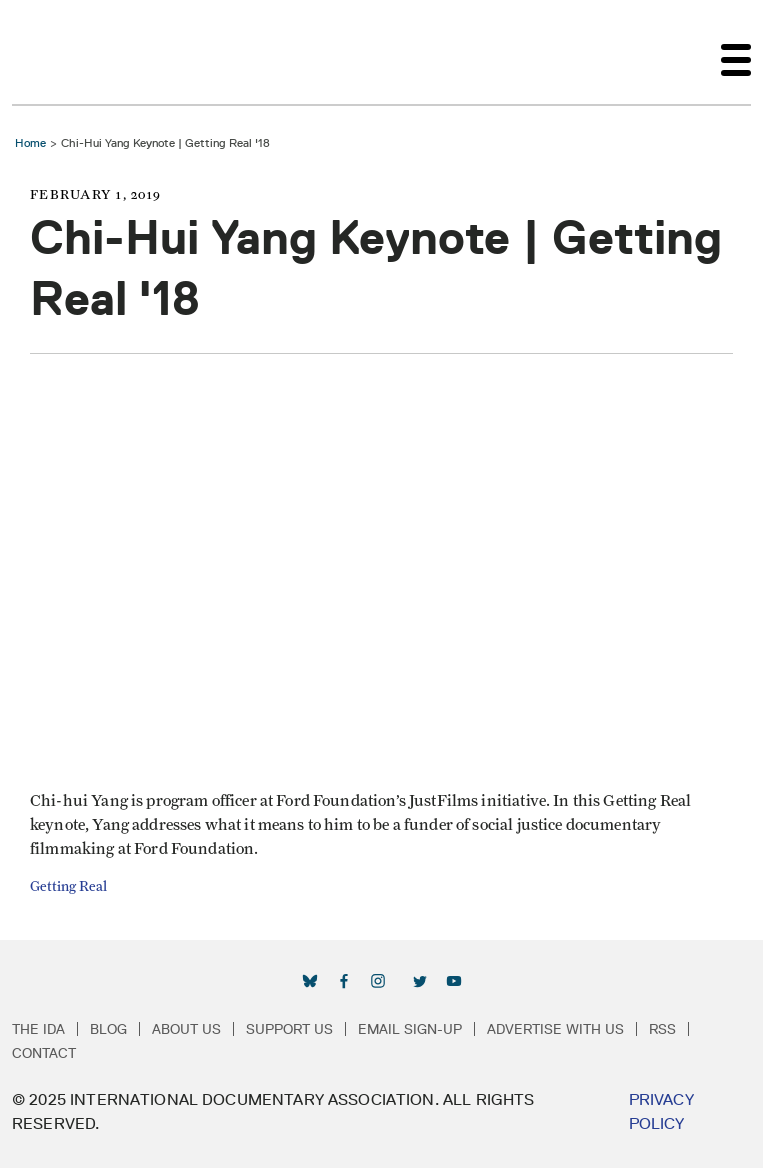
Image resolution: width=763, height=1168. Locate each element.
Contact (44, 1053)
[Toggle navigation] (736, 52)
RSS (662, 1029)
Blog (108, 1029)
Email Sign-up (410, 1029)
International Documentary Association (48, 52)
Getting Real (68, 887)
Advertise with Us (555, 1029)
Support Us (289, 1029)
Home (30, 142)
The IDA (38, 1029)
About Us (186, 1029)
